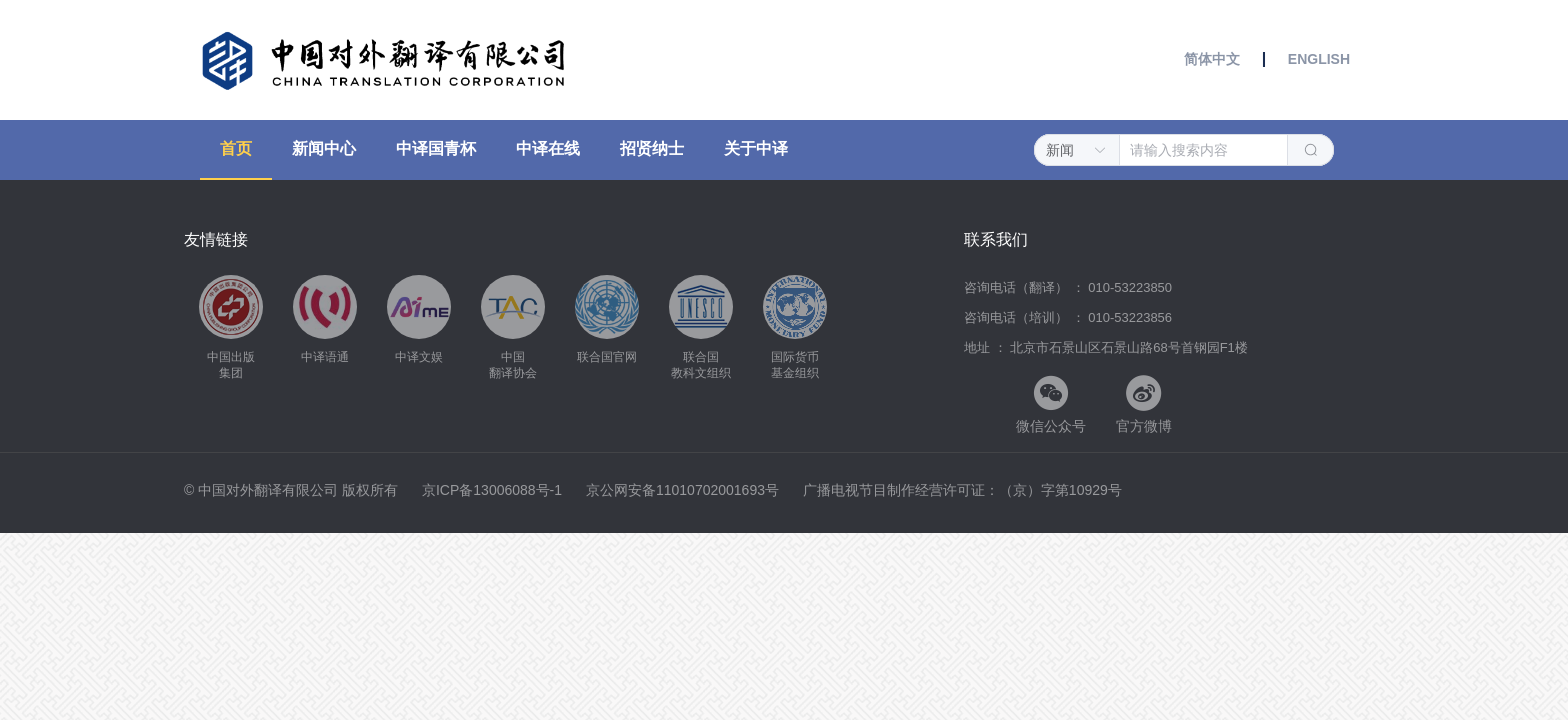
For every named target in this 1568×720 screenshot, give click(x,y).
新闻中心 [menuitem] (324, 148)
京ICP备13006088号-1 (494, 490)
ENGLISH (1317, 59)
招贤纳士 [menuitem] (652, 148)
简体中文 (1214, 59)
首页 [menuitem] (236, 148)
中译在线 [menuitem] (548, 148)
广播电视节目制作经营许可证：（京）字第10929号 (962, 490)
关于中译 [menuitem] (756, 148)
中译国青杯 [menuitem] (436, 148)
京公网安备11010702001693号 (684, 490)
